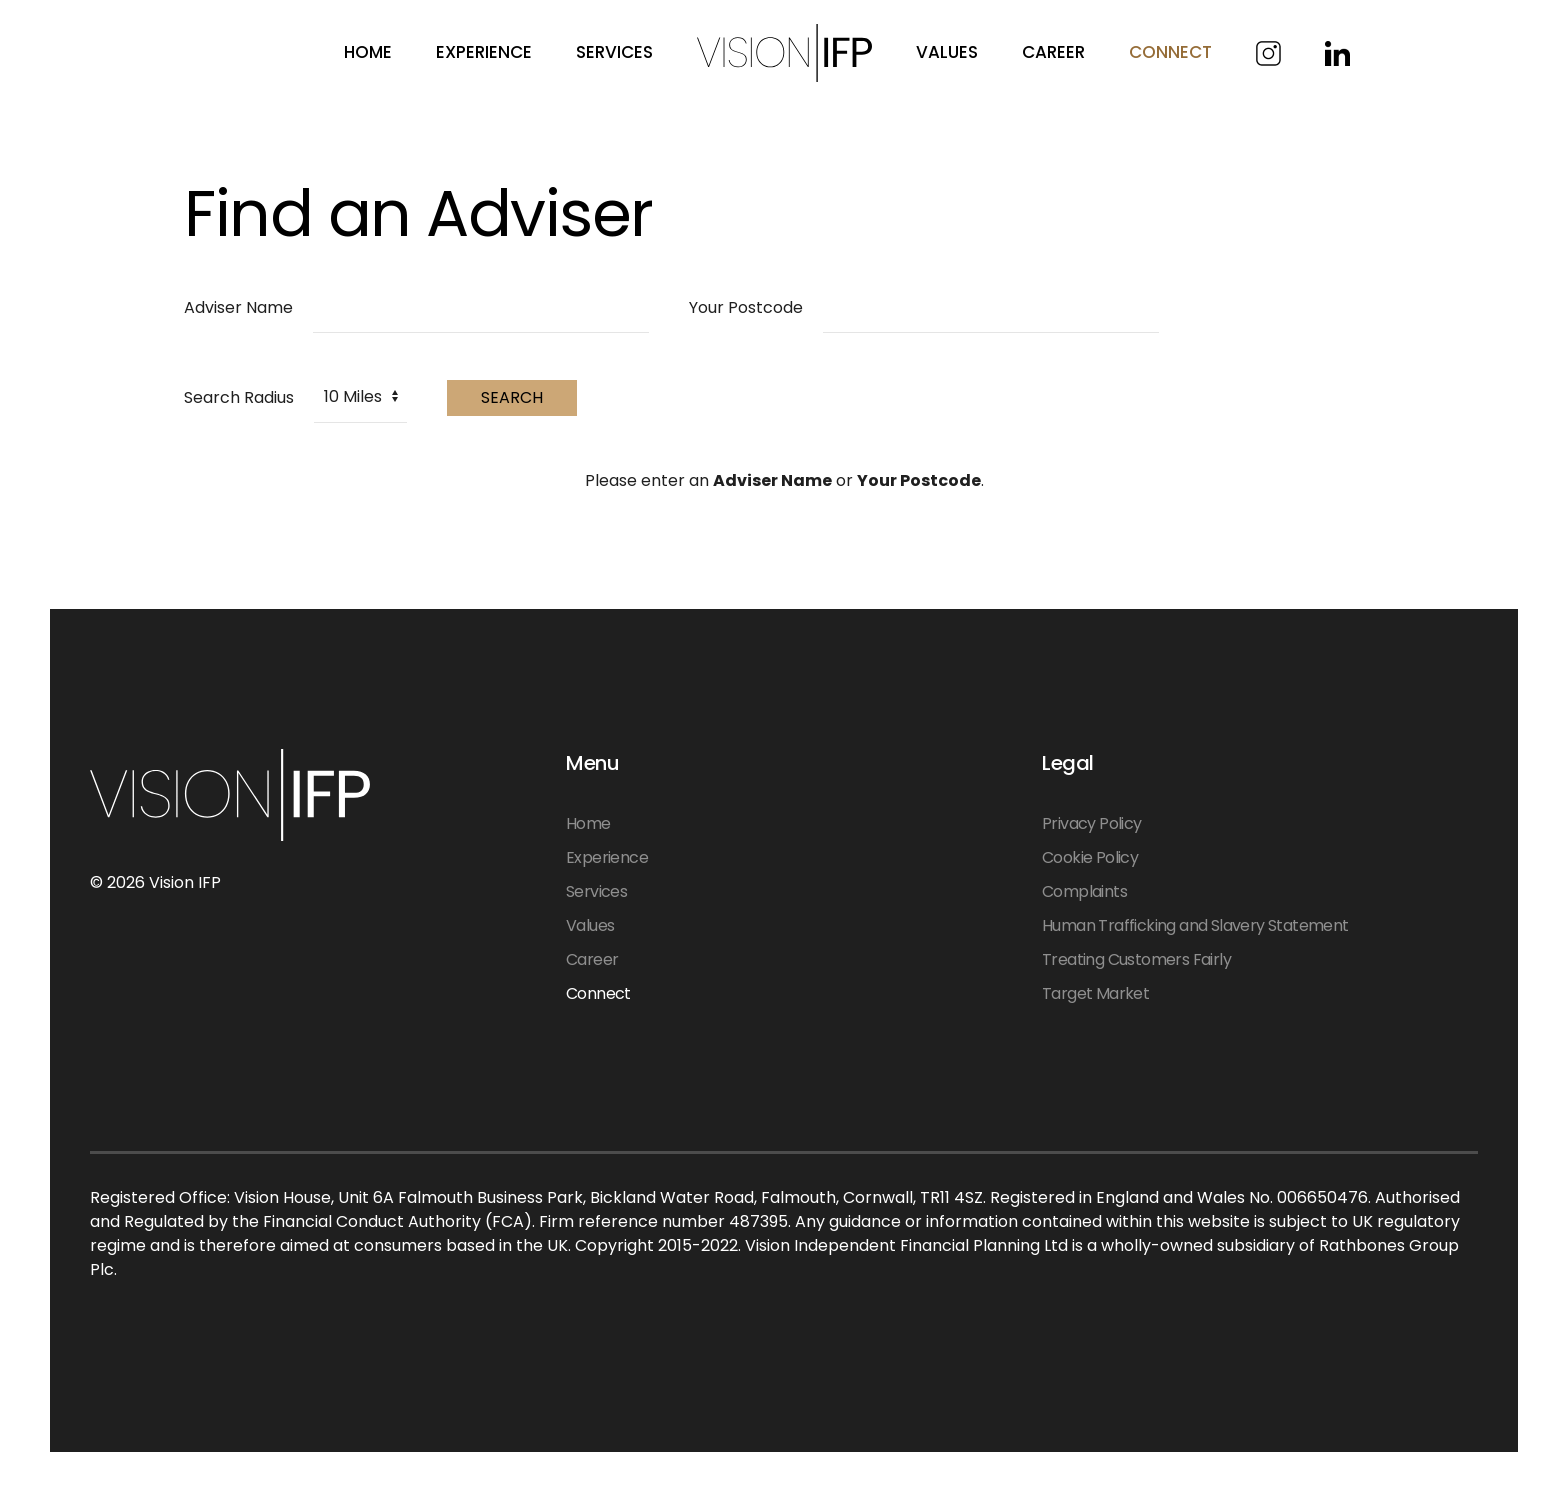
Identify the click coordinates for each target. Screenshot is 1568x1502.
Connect (598, 993)
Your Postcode (746, 307)
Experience (484, 52)
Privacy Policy (1092, 823)
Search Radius (239, 397)
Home (368, 52)
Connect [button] (1170, 52)
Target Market (1095, 993)
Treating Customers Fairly (1136, 959)
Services (614, 52)
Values (590, 925)
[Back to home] (784, 53)
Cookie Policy (1090, 857)
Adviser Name (238, 307)
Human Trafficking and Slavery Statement (1195, 925)
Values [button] (947, 52)
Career (1053, 52)
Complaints (1084, 891)
